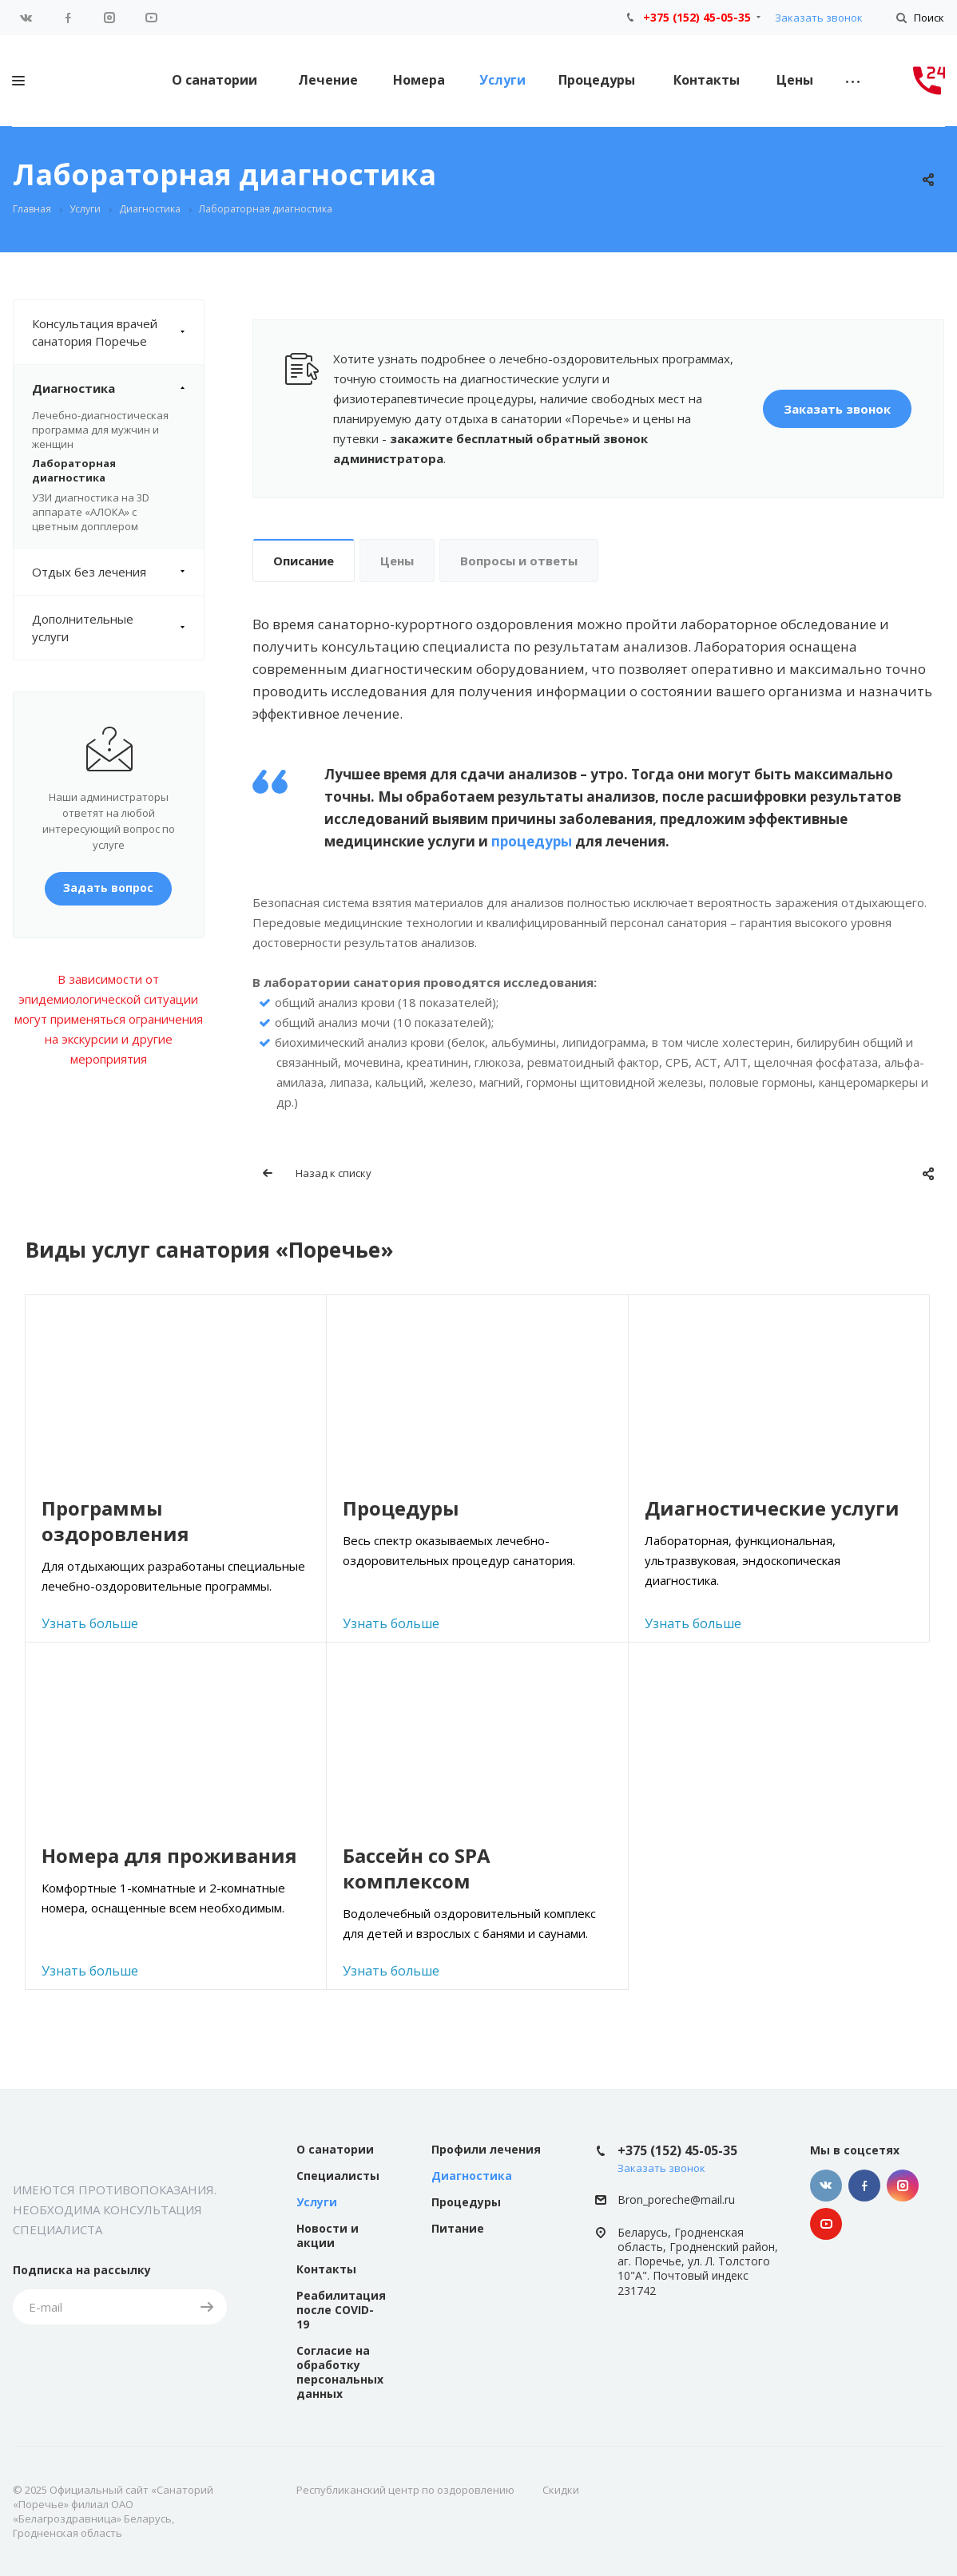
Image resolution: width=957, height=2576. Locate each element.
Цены (794, 80)
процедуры (531, 841)
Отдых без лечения (118, 572)
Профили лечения (486, 2149)
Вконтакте (26, 17)
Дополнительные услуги (118, 628)
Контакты (706, 80)
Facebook (67, 17)
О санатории (214, 80)
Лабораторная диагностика (74, 470)
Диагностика (118, 388)
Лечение (328, 80)
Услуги (502, 80)
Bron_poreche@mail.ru (676, 2199)
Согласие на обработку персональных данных (339, 2372)
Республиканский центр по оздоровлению (405, 2490)
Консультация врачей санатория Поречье (118, 332)
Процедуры (596, 80)
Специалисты (337, 2175)
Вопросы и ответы (519, 561)
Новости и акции (327, 2235)
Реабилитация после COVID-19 (341, 2310)
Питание (457, 2228)
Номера (419, 80)
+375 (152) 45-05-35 (697, 17)
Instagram (109, 17)
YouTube (151, 17)
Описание (303, 561)
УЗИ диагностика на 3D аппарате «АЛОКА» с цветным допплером (90, 511)
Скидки (560, 2490)
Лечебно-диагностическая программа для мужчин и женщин (100, 429)
